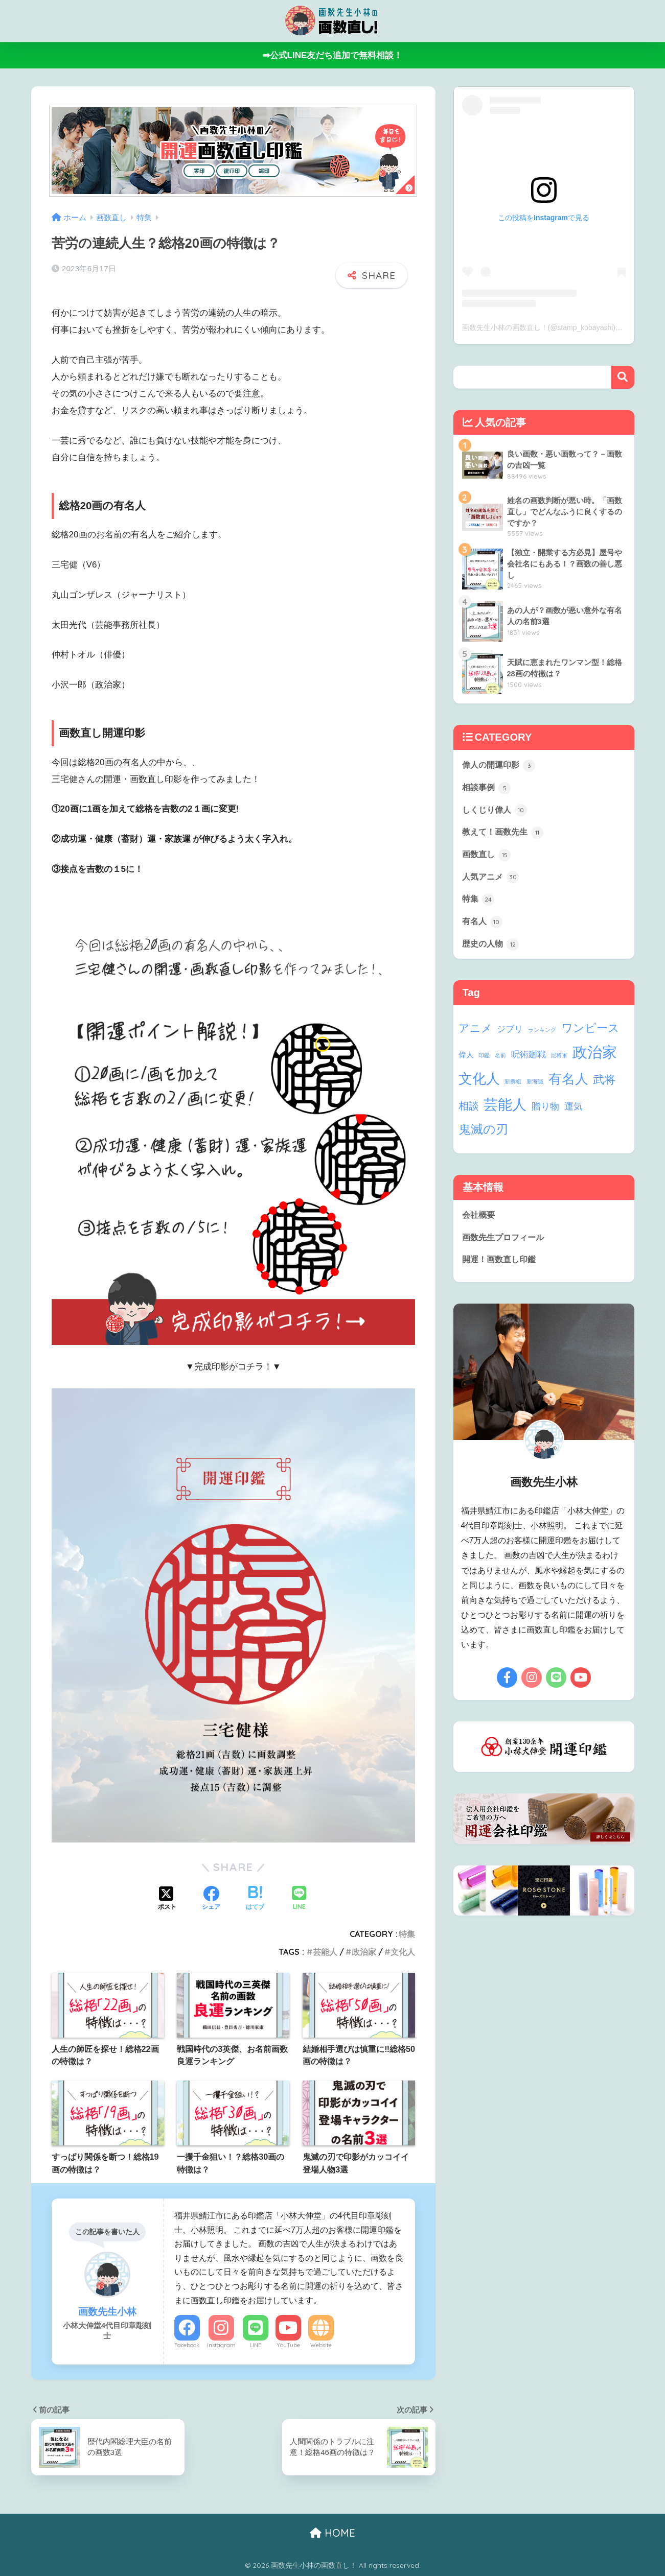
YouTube (288, 2345)
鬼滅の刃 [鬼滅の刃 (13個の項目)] (483, 1134)
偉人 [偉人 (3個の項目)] (466, 1059)
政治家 (364, 1952)
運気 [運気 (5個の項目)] (573, 1110)
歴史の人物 (492, 948)
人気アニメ (492, 879)
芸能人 (325, 1952)
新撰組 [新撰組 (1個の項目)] (513, 1086)
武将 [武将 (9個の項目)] (604, 1084)
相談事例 (487, 788)
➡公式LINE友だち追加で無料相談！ (333, 55)
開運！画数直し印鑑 (501, 1265)
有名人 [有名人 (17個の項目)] (568, 1083)
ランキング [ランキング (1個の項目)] (542, 1034)
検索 (622, 377)
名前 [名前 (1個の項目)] (500, 1060)
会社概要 (479, 1219)
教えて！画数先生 (505, 834)
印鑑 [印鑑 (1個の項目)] (484, 1060)
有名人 (483, 925)
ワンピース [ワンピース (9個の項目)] (590, 1032)
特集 (407, 1934)
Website (321, 2345)
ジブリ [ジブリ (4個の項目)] (510, 1033)
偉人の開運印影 (500, 766)
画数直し (487, 857)
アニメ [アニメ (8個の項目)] (475, 1032)
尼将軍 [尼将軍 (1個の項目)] (559, 1060)
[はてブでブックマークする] (255, 1899)
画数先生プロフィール (505, 1242)
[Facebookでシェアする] (211, 1899)
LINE (255, 2345)
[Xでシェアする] (167, 1899)
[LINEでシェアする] (299, 1899)
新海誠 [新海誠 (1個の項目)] (534, 1086)
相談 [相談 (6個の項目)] (468, 1110)
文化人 (403, 1952)
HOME (332, 2532)
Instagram (221, 2345)
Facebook (186, 2345)
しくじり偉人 (496, 811)
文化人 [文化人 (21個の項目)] (479, 1083)
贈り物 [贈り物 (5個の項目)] (545, 1110)
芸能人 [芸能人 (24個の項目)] (505, 1109)
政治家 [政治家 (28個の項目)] (594, 1056)
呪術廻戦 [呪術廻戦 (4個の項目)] (528, 1059)
